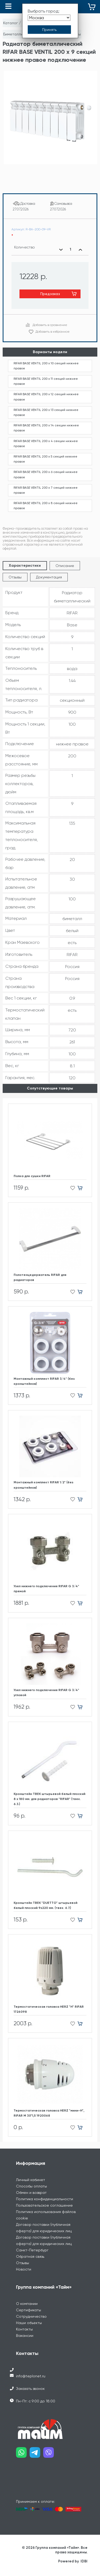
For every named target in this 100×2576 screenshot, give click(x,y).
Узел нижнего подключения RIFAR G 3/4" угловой (46, 1692)
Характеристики (25, 565)
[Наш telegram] (36, 2454)
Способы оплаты (31, 2186)
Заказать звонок (30, 2388)
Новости (23, 2269)
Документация (49, 577)
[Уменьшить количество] (61, 250)
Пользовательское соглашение (44, 2205)
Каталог (10, 23)
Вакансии (24, 2335)
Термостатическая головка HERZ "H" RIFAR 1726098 (49, 2009)
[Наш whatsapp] (23, 2454)
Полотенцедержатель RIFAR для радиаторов (40, 1277)
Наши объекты (29, 2323)
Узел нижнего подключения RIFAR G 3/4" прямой (46, 1588)
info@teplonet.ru (30, 2376)
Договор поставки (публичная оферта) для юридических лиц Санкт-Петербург (44, 2243)
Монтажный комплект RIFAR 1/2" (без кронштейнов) (43, 1484)
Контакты (24, 2329)
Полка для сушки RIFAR (32, 1176)
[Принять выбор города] (49, 29)
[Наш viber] (50, 2454)
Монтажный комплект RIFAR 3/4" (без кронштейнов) (44, 1381)
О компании (27, 2303)
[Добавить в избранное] (71, 1187)
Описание (64, 566)
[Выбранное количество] (70, 250)
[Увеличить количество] (80, 250)
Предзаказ (50, 294)
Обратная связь (30, 2256)
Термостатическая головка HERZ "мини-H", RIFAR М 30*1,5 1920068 (49, 2113)
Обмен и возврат (31, 2192)
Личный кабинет (30, 2180)
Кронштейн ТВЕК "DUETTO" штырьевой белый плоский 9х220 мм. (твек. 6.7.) (45, 1905)
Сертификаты (28, 2310)
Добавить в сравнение (50, 325)
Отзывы (15, 577)
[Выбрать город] (49, 18)
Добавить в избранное (52, 331)
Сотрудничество (31, 2316)
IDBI (84, 2561)
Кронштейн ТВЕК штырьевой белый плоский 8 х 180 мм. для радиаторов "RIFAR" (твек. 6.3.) (49, 1799)
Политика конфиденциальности (44, 2199)
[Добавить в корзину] (82, 1187)
